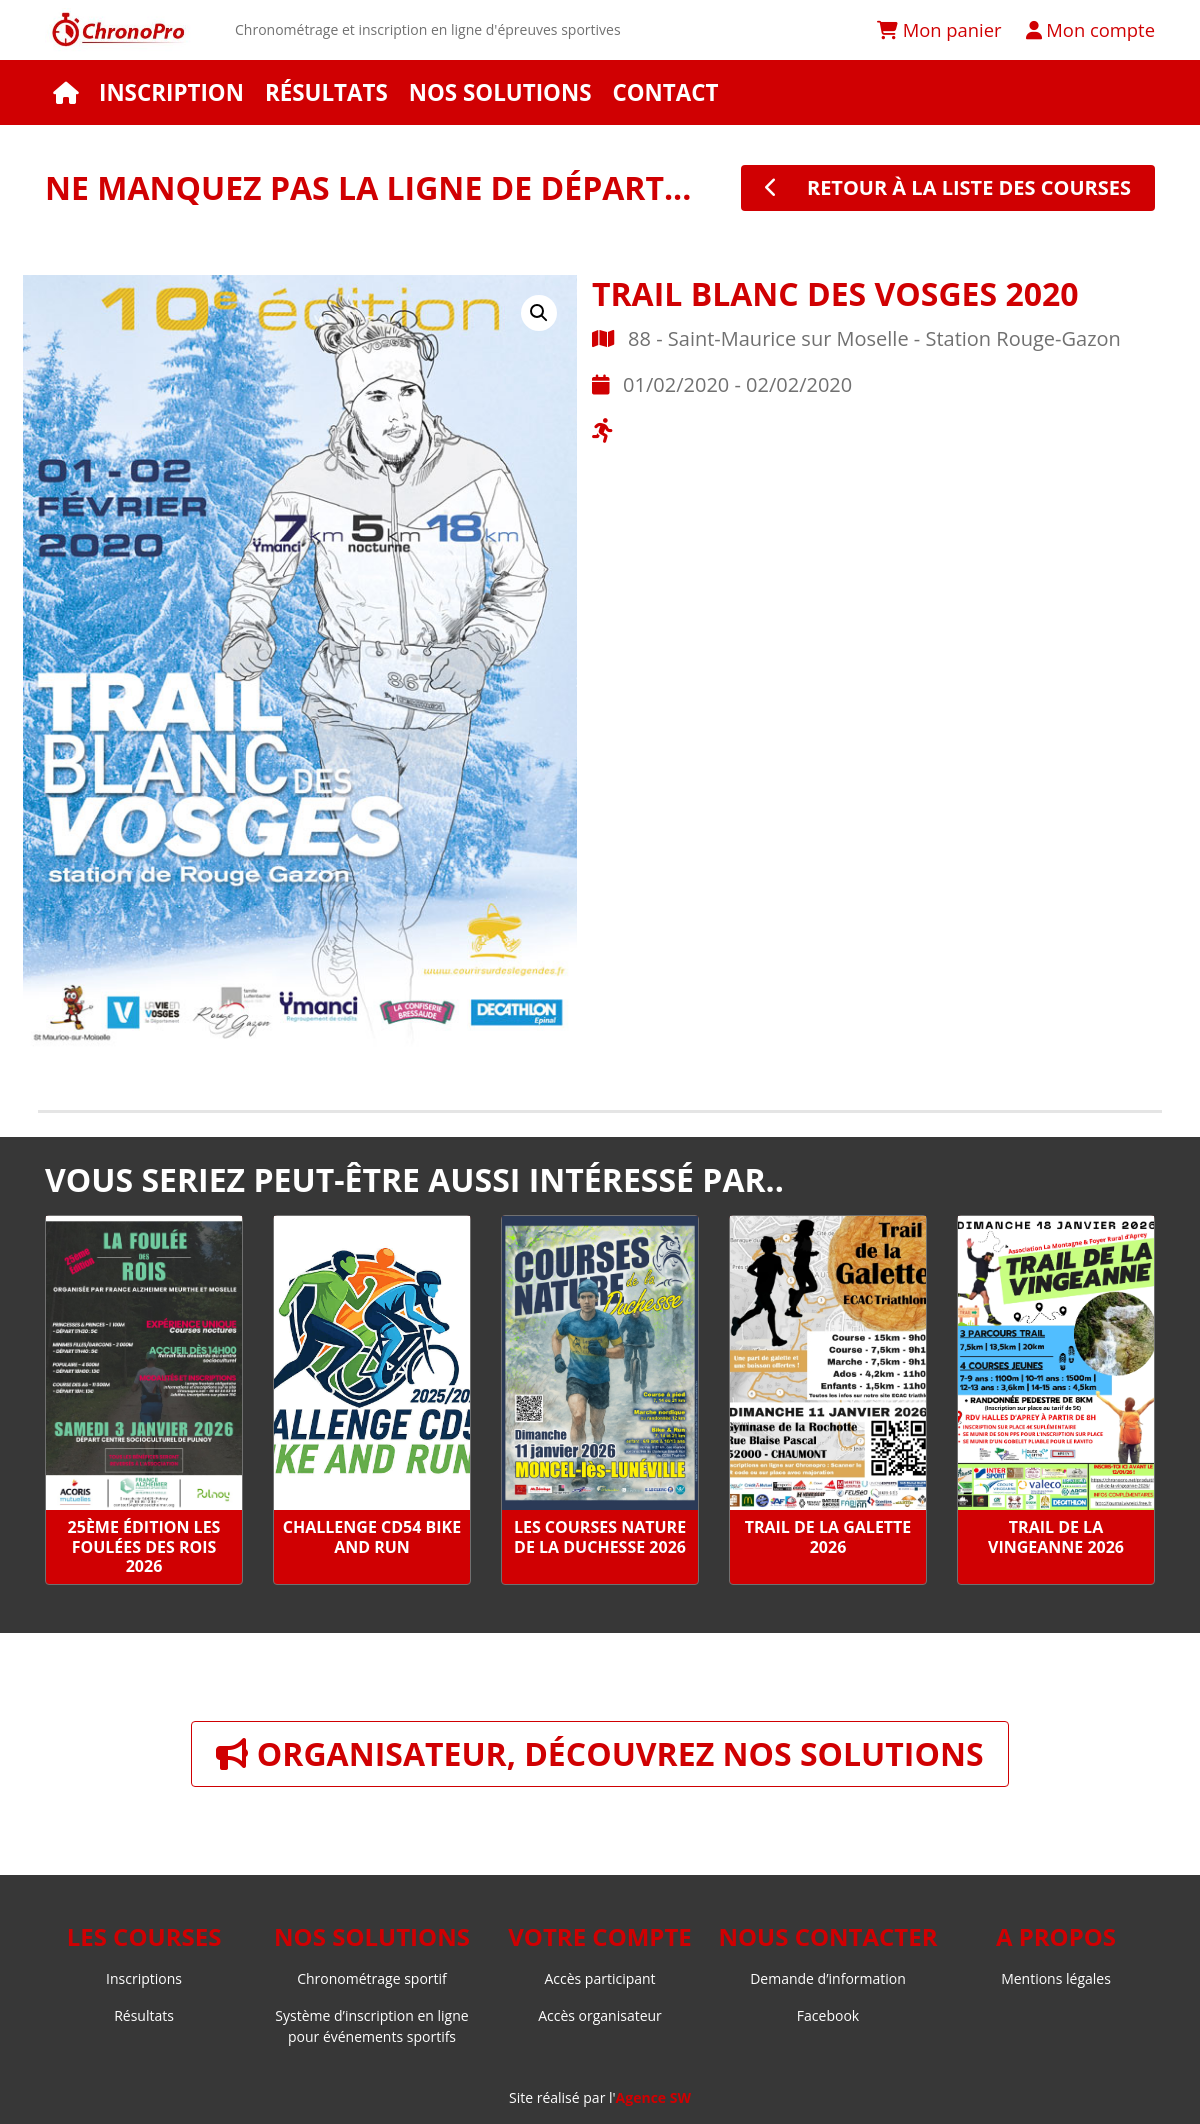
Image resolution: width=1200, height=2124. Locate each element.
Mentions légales (1056, 1978)
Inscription (171, 92)
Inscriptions (144, 1978)
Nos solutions (500, 92)
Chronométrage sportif (372, 1978)
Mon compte (1090, 29)
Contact (665, 92)
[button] (539, 313)
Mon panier (939, 29)
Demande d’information (828, 1978)
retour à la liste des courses (948, 187)
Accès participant (599, 1978)
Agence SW (653, 2097)
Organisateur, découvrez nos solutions (599, 1753)
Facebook (828, 2015)
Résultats (326, 92)
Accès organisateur (600, 2015)
